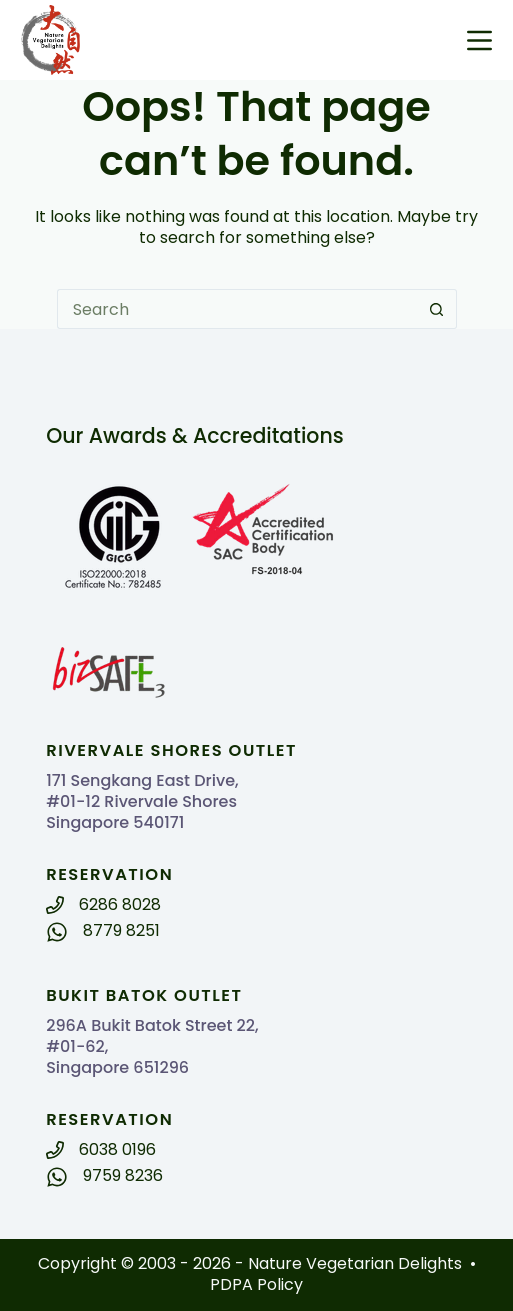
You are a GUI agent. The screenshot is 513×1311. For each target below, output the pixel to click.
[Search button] (437, 309)
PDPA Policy (256, 1284)
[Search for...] (237, 309)
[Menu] (479, 40)
